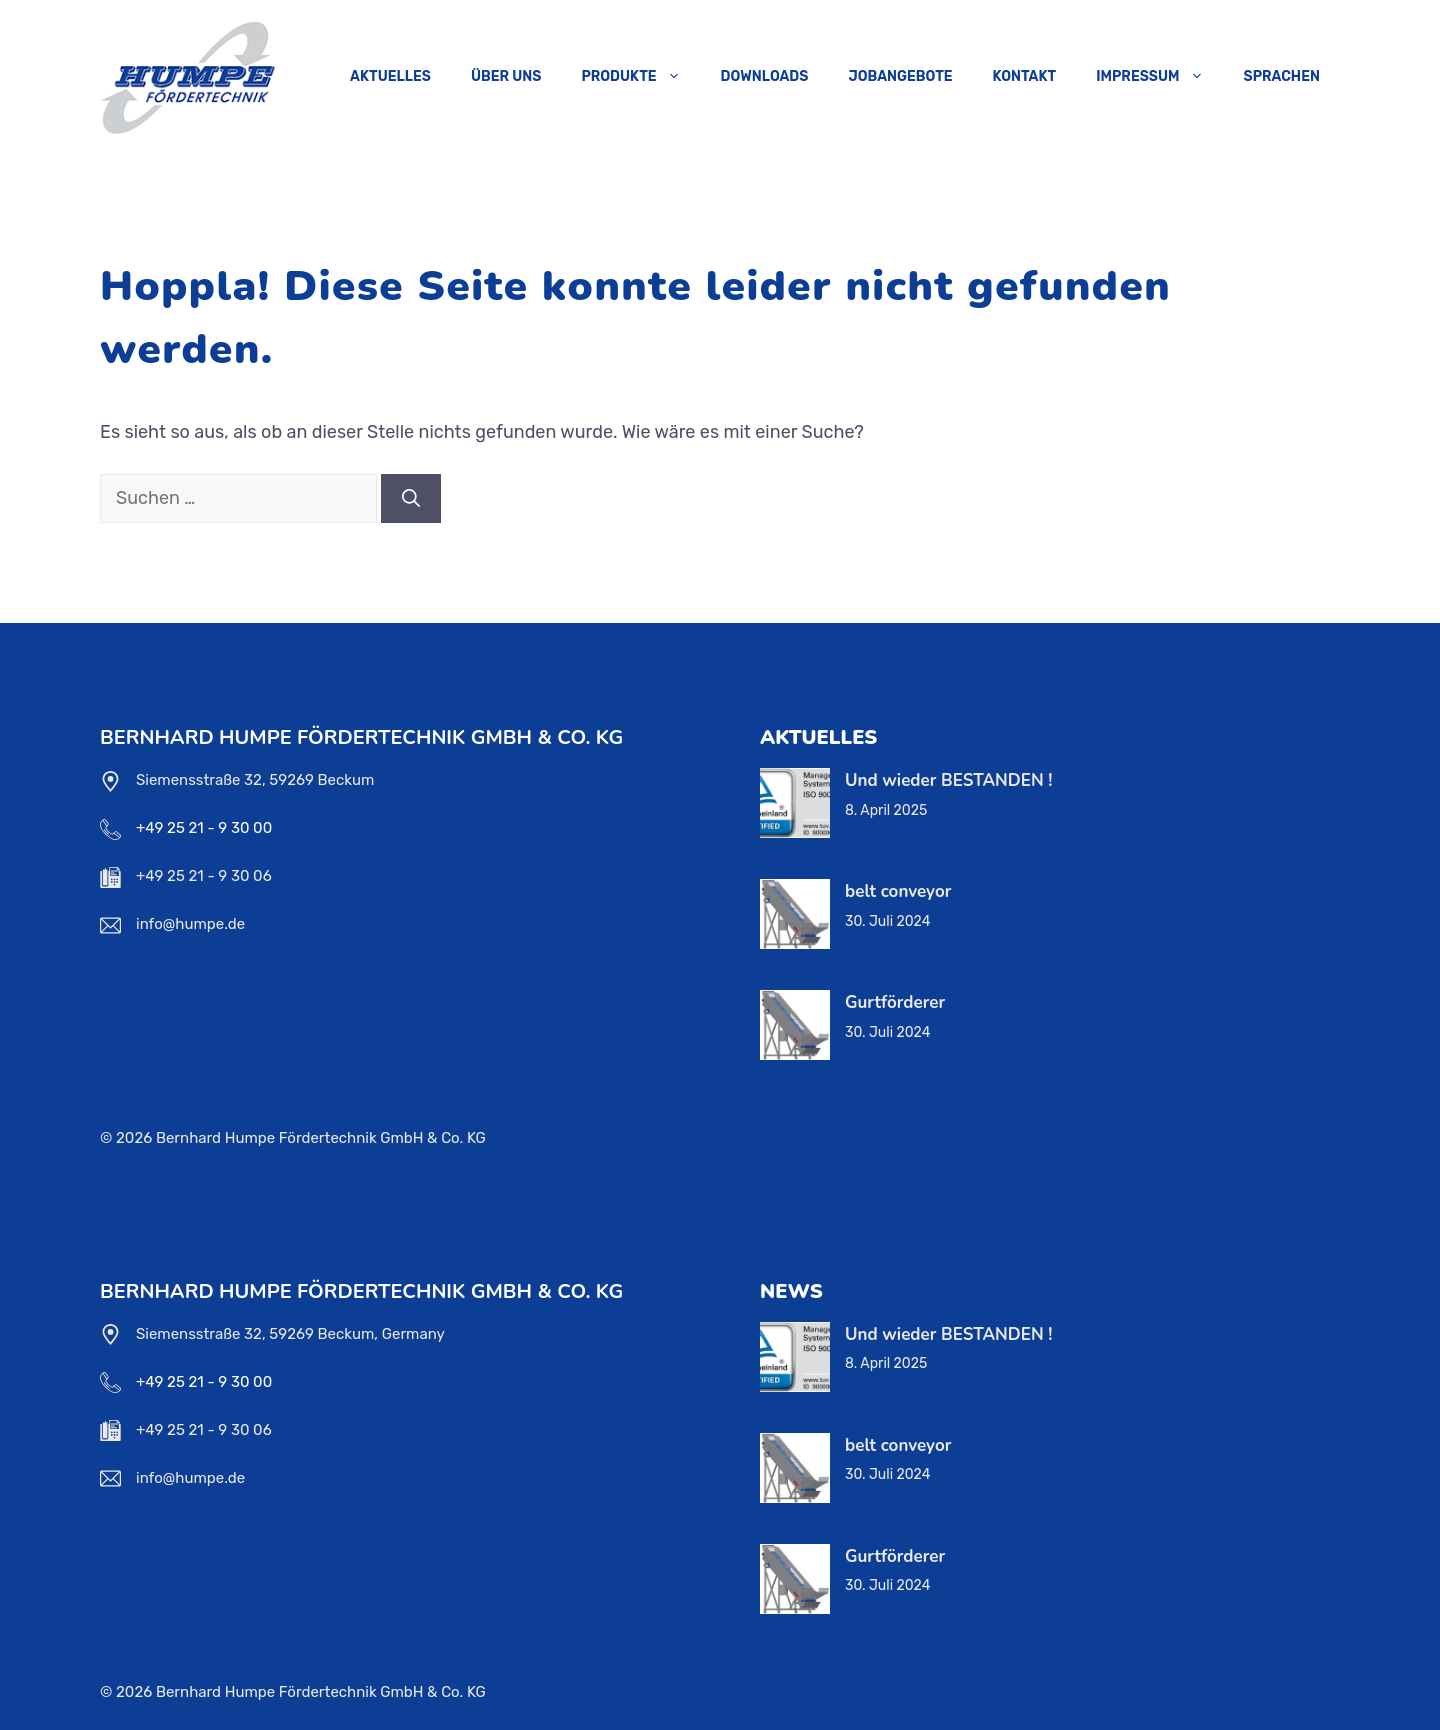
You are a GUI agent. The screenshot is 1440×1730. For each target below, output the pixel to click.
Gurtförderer (895, 1002)
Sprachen (1282, 76)
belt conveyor (898, 891)
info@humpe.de (190, 924)
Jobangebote (900, 76)
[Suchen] (411, 498)
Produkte (640, 77)
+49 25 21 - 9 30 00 (204, 828)
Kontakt (1025, 76)
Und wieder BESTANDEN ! (948, 780)
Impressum (1159, 77)
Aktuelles (390, 76)
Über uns (506, 76)
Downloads (765, 76)
